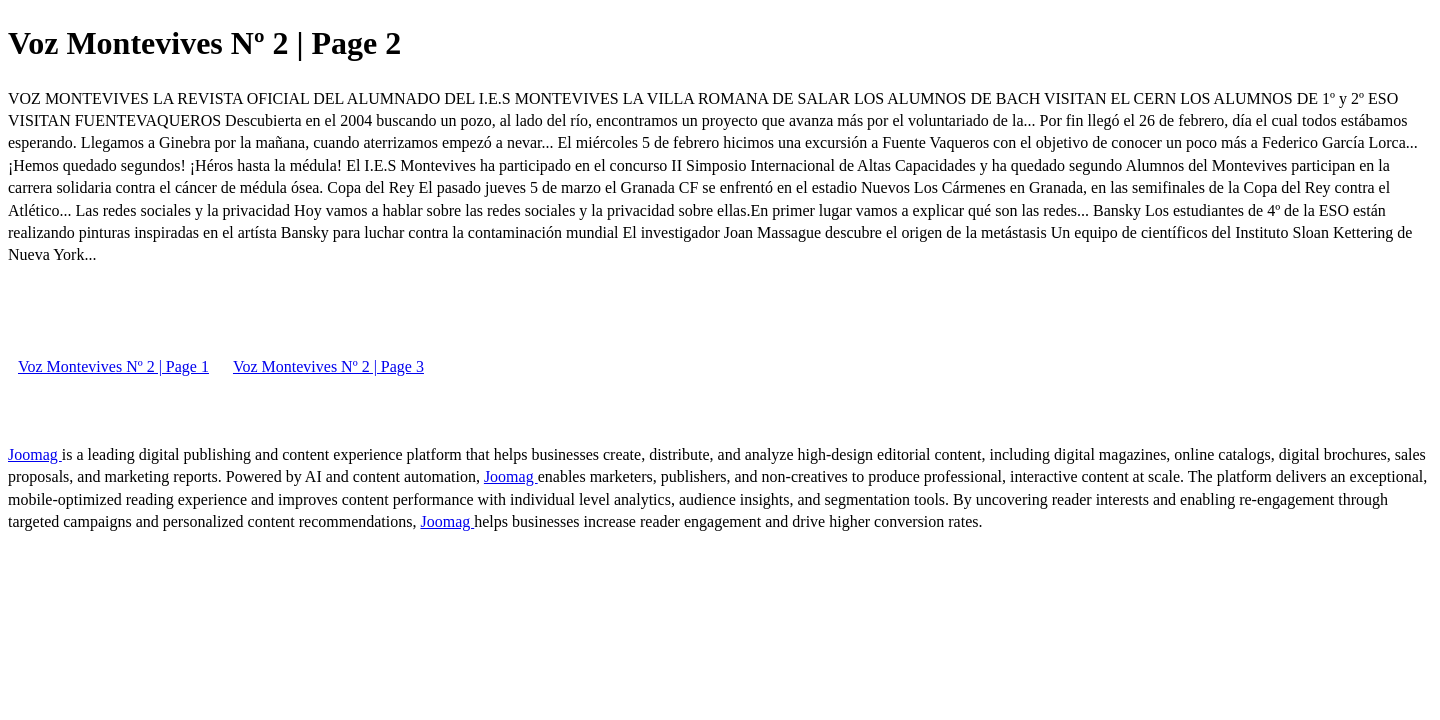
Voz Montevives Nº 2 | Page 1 (113, 366)
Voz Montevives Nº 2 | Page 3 (328, 366)
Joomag (35, 454)
